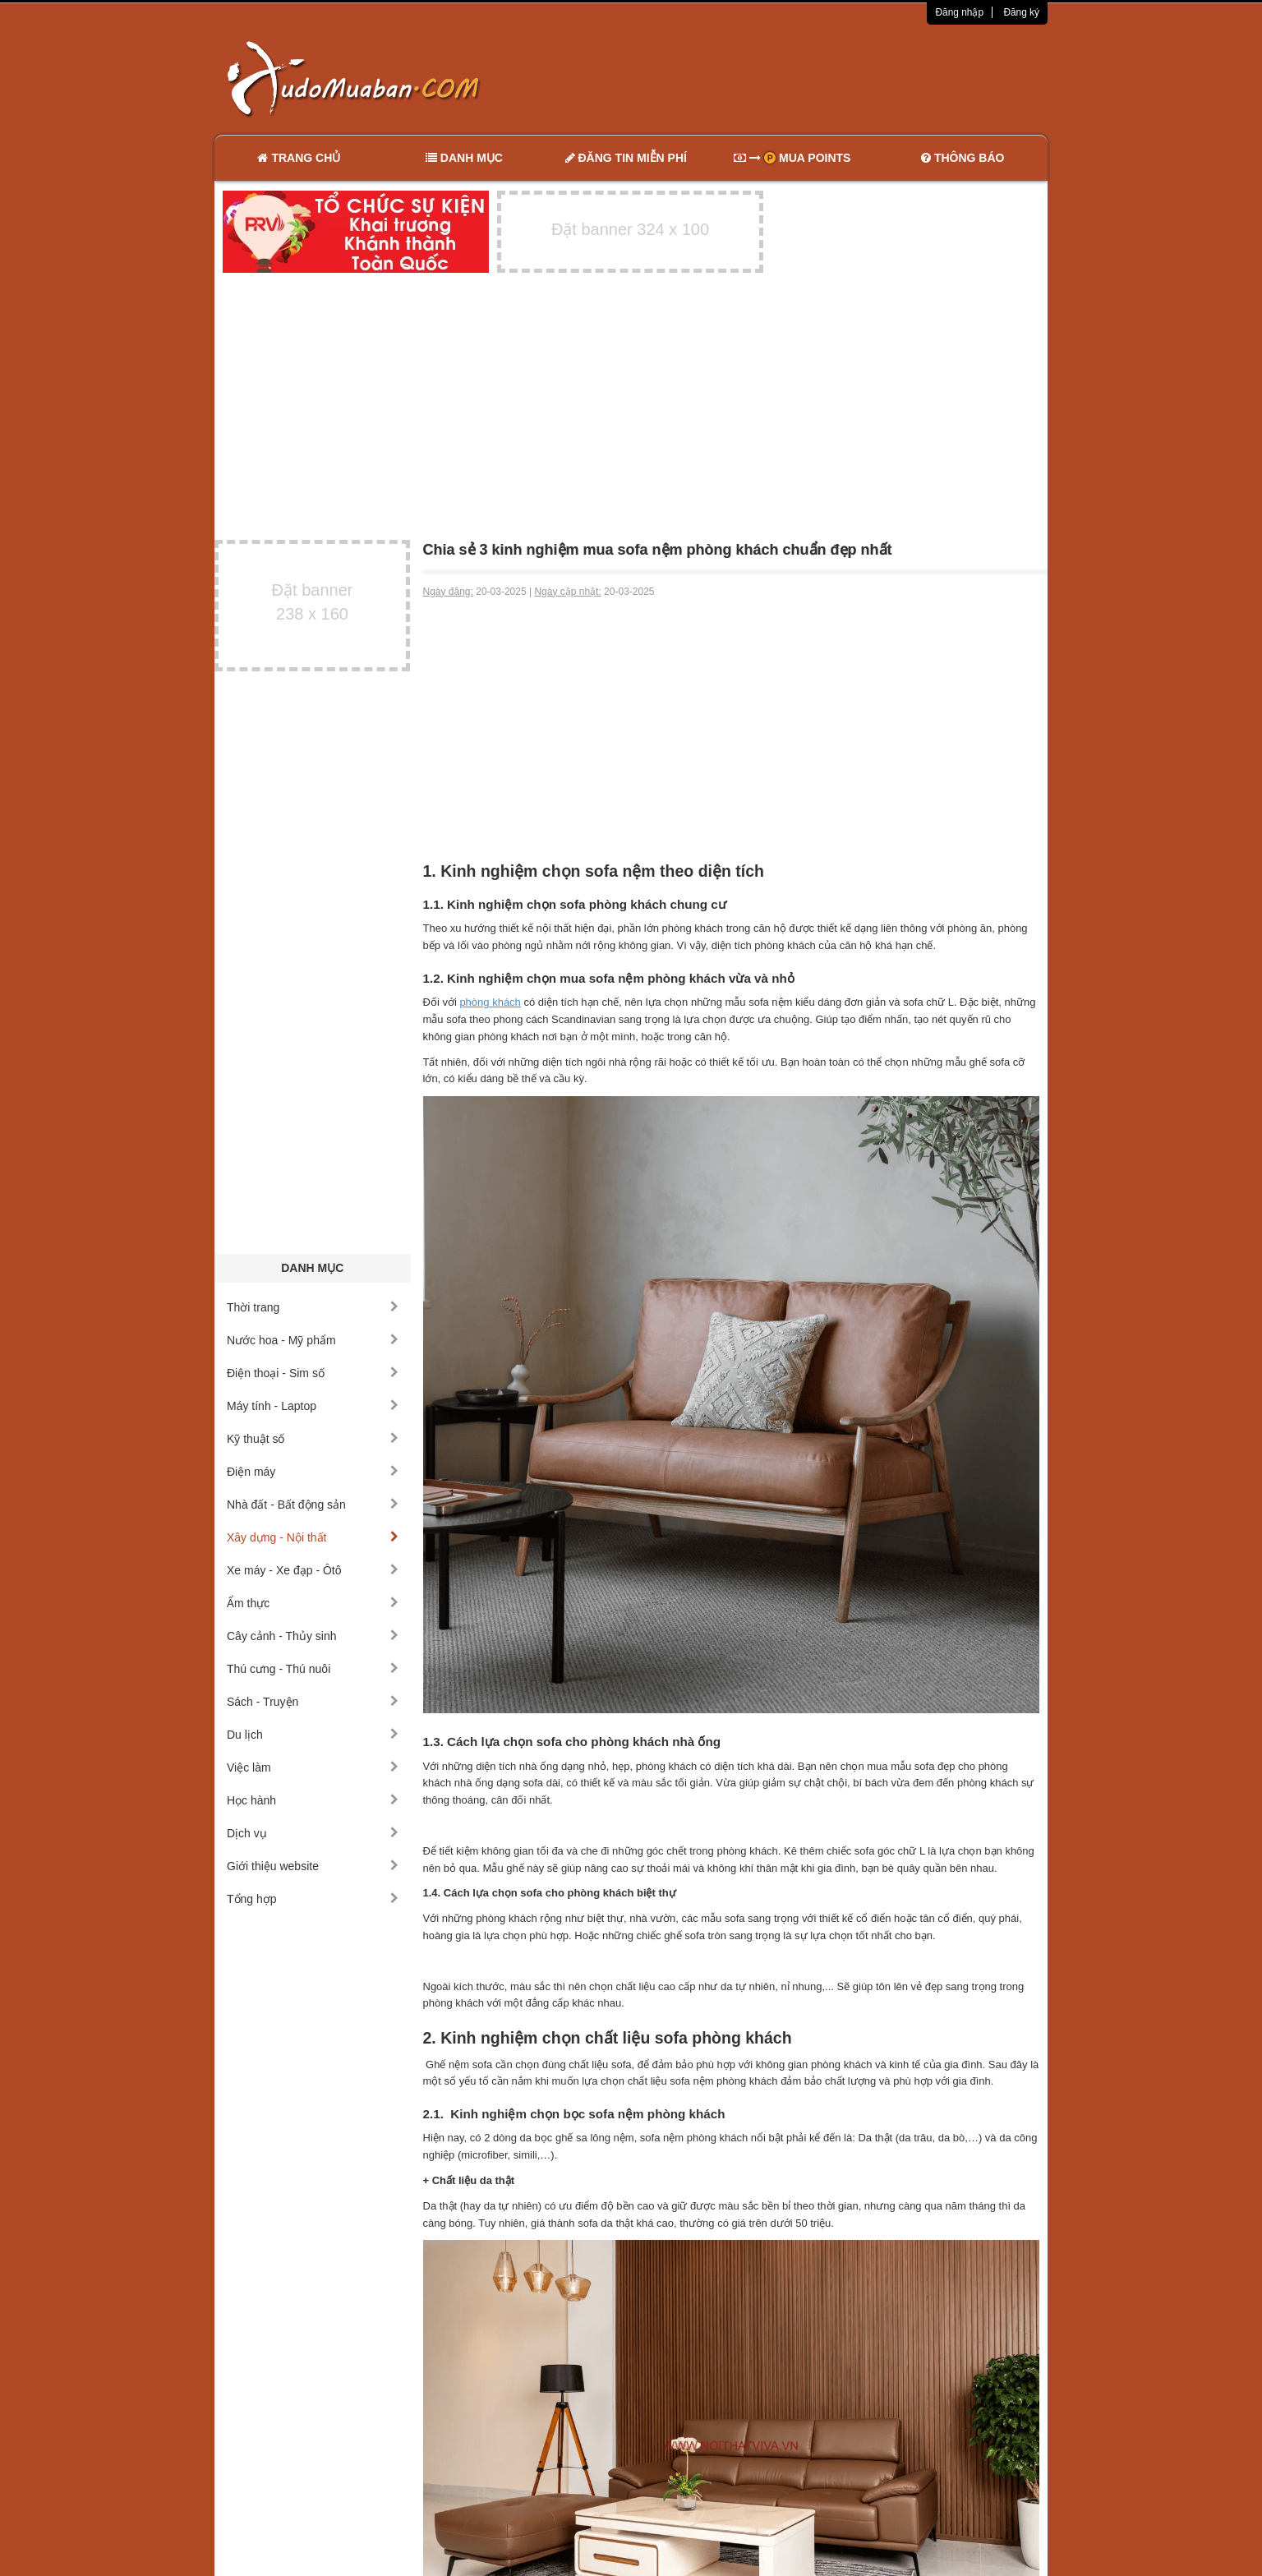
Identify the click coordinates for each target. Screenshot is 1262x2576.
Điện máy (312, 1471)
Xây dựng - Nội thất (312, 1537)
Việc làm (312, 1767)
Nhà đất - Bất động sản (312, 1504)
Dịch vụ (312, 1833)
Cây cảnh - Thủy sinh (312, 1636)
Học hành (312, 1800)
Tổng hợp (312, 1899)
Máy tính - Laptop (312, 1405)
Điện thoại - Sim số (312, 1373)
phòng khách (489, 1002)
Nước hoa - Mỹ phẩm (312, 1340)
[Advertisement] (804, 78)
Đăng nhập (959, 12)
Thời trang (312, 1307)
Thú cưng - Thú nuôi (312, 1668)
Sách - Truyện (312, 1701)
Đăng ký (1021, 12)
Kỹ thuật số (312, 1438)
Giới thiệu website (312, 1866)
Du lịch (312, 1734)
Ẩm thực (312, 1603)
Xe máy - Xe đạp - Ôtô (312, 1570)
